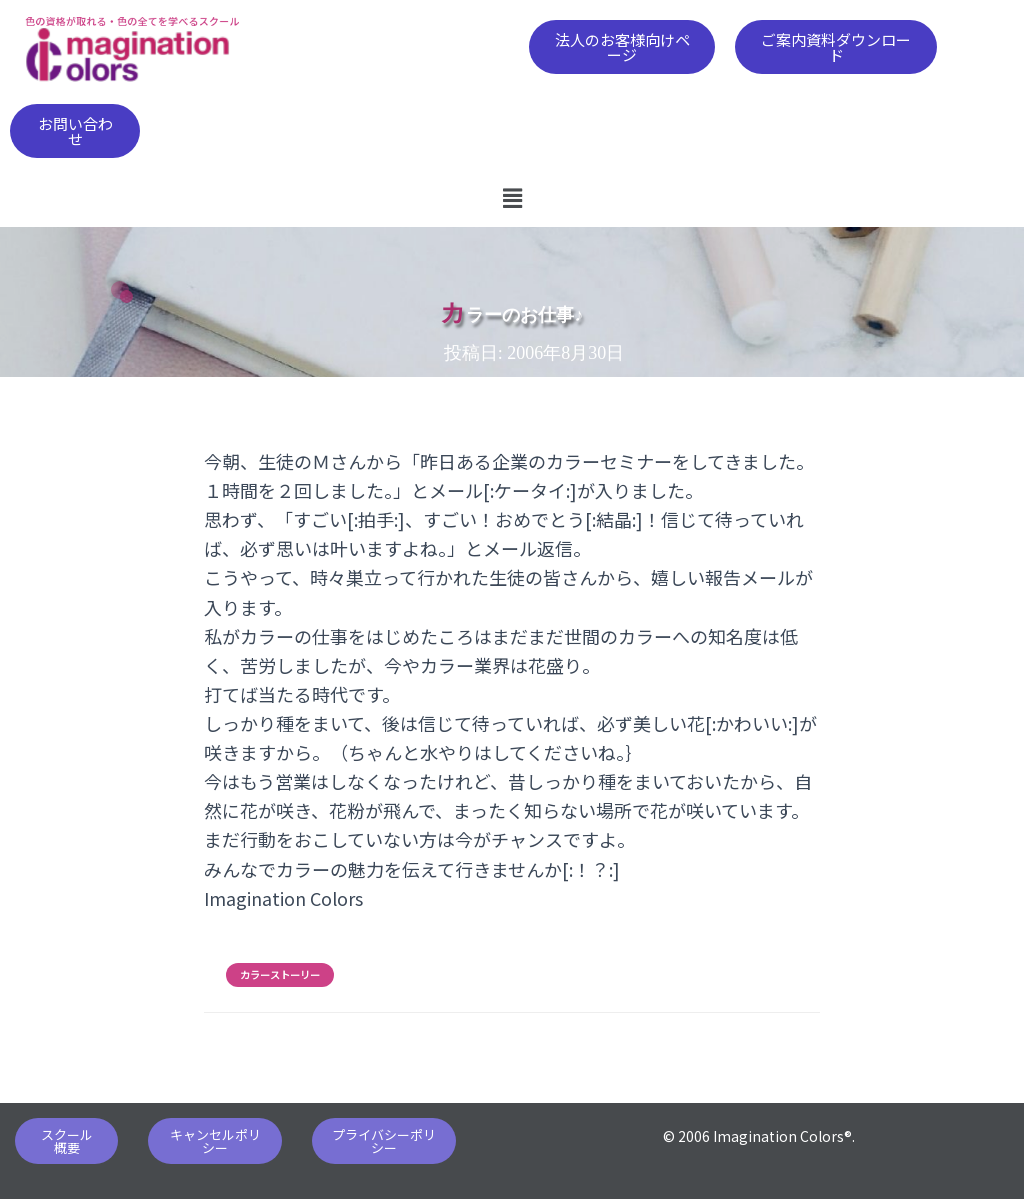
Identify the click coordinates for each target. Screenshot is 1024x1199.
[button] (622, 47)
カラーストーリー (280, 975)
